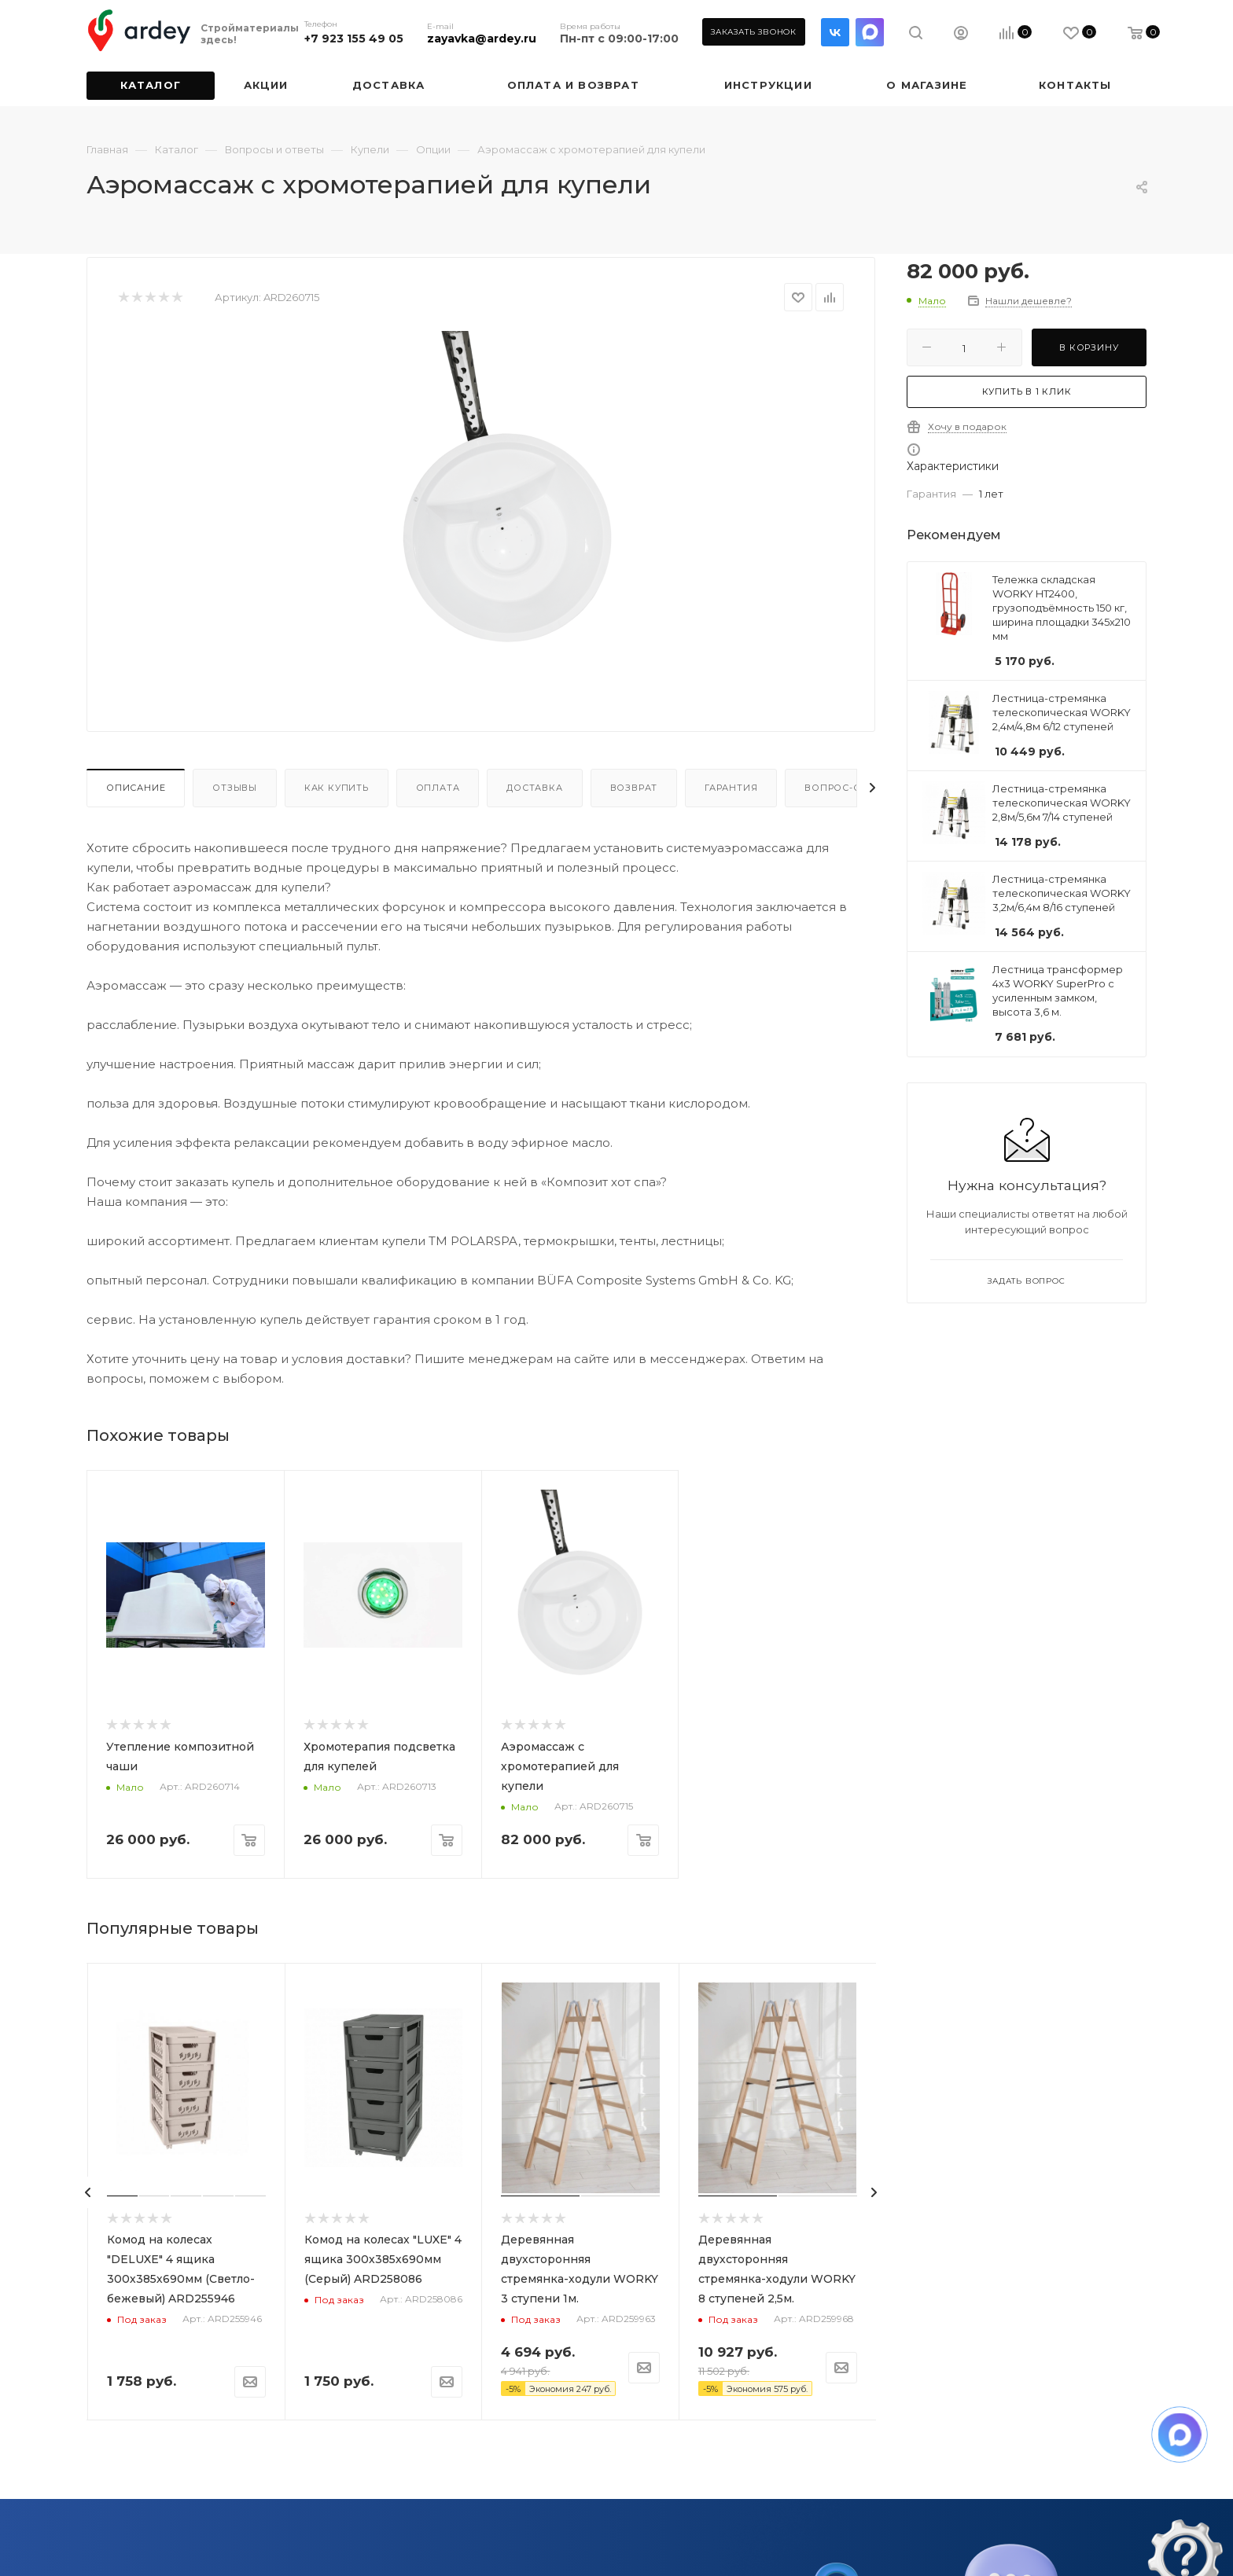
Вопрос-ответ (845, 787)
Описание (135, 787)
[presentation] (88, 2192)
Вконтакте (835, 32)
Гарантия (731, 787)
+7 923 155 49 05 (353, 38)
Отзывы (234, 787)
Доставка (534, 787)
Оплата (438, 787)
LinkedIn (870, 32)
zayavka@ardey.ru (481, 38)
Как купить (336, 787)
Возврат (634, 787)
